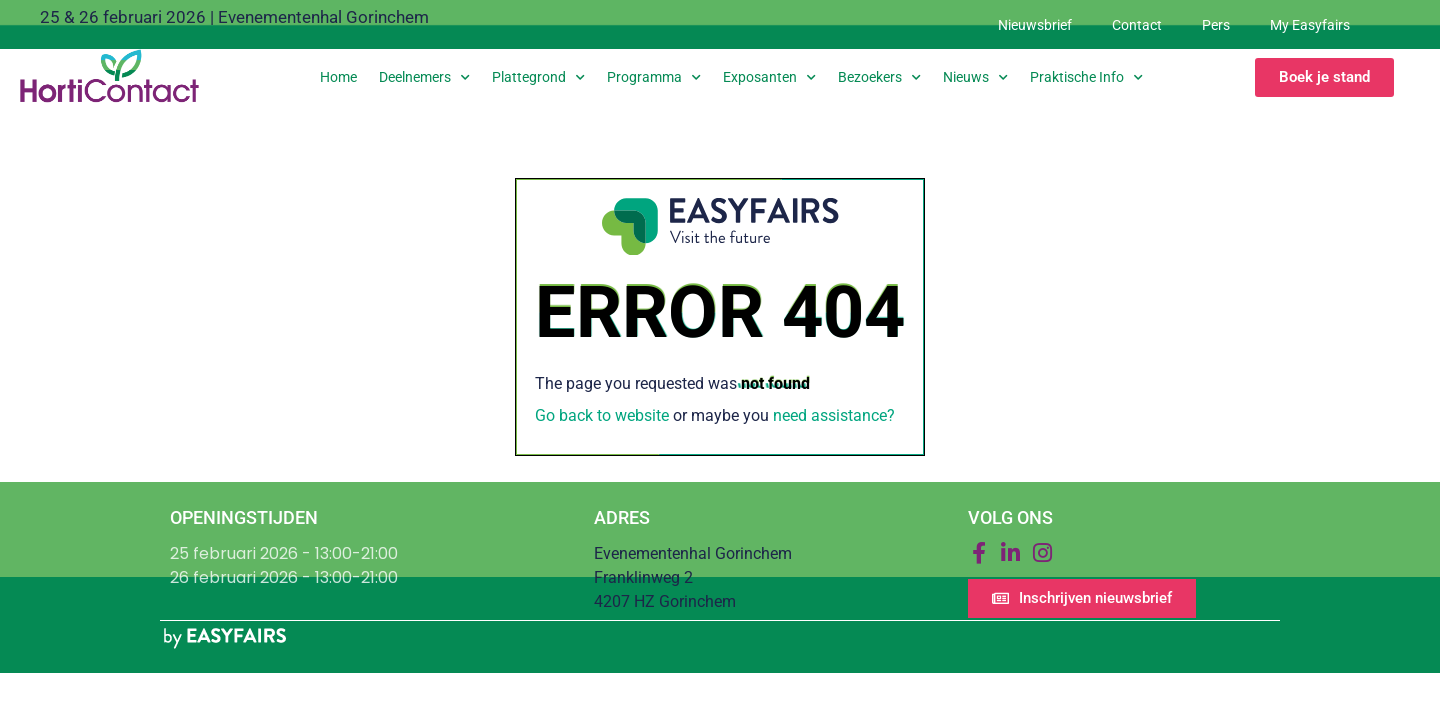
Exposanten (769, 78)
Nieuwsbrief (1035, 25)
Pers (1216, 25)
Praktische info (1086, 78)
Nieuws (975, 78)
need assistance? (834, 415)
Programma (654, 78)
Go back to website (602, 415)
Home (338, 77)
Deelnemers (424, 78)
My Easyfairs (1310, 25)
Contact (1137, 25)
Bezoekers (879, 78)
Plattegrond (538, 78)
